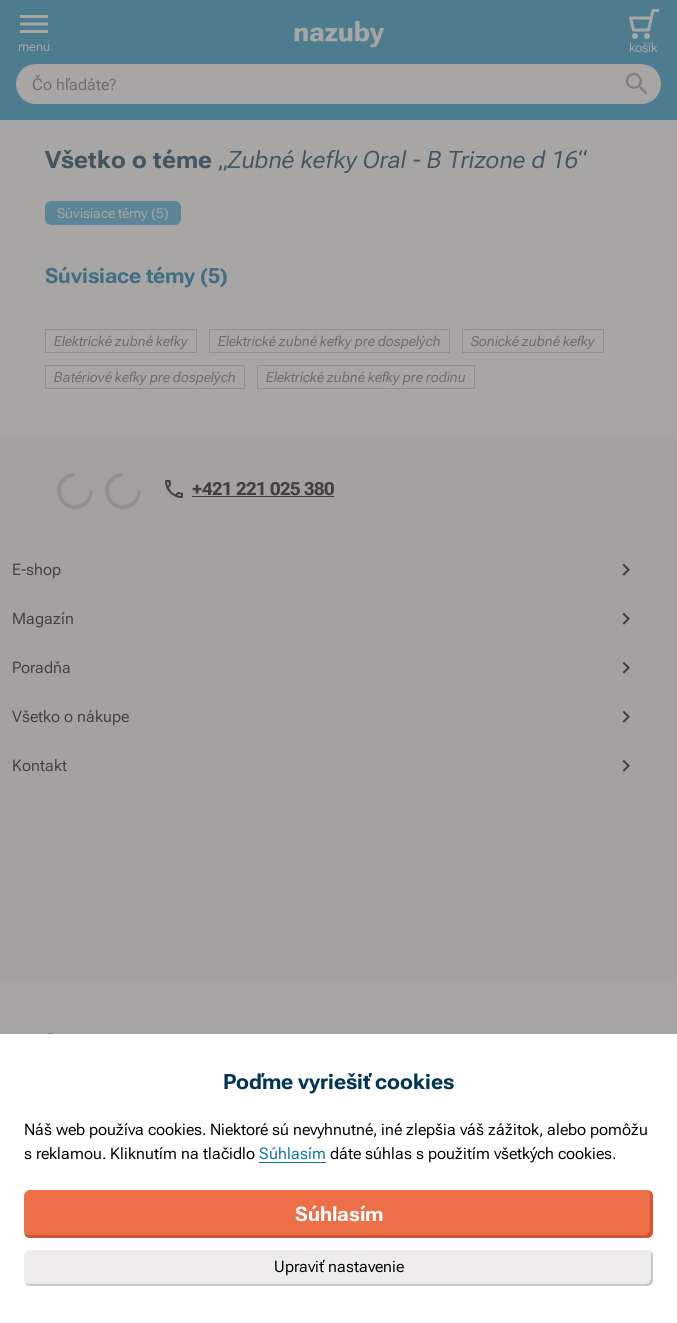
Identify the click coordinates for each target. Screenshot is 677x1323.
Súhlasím (292, 1153)
